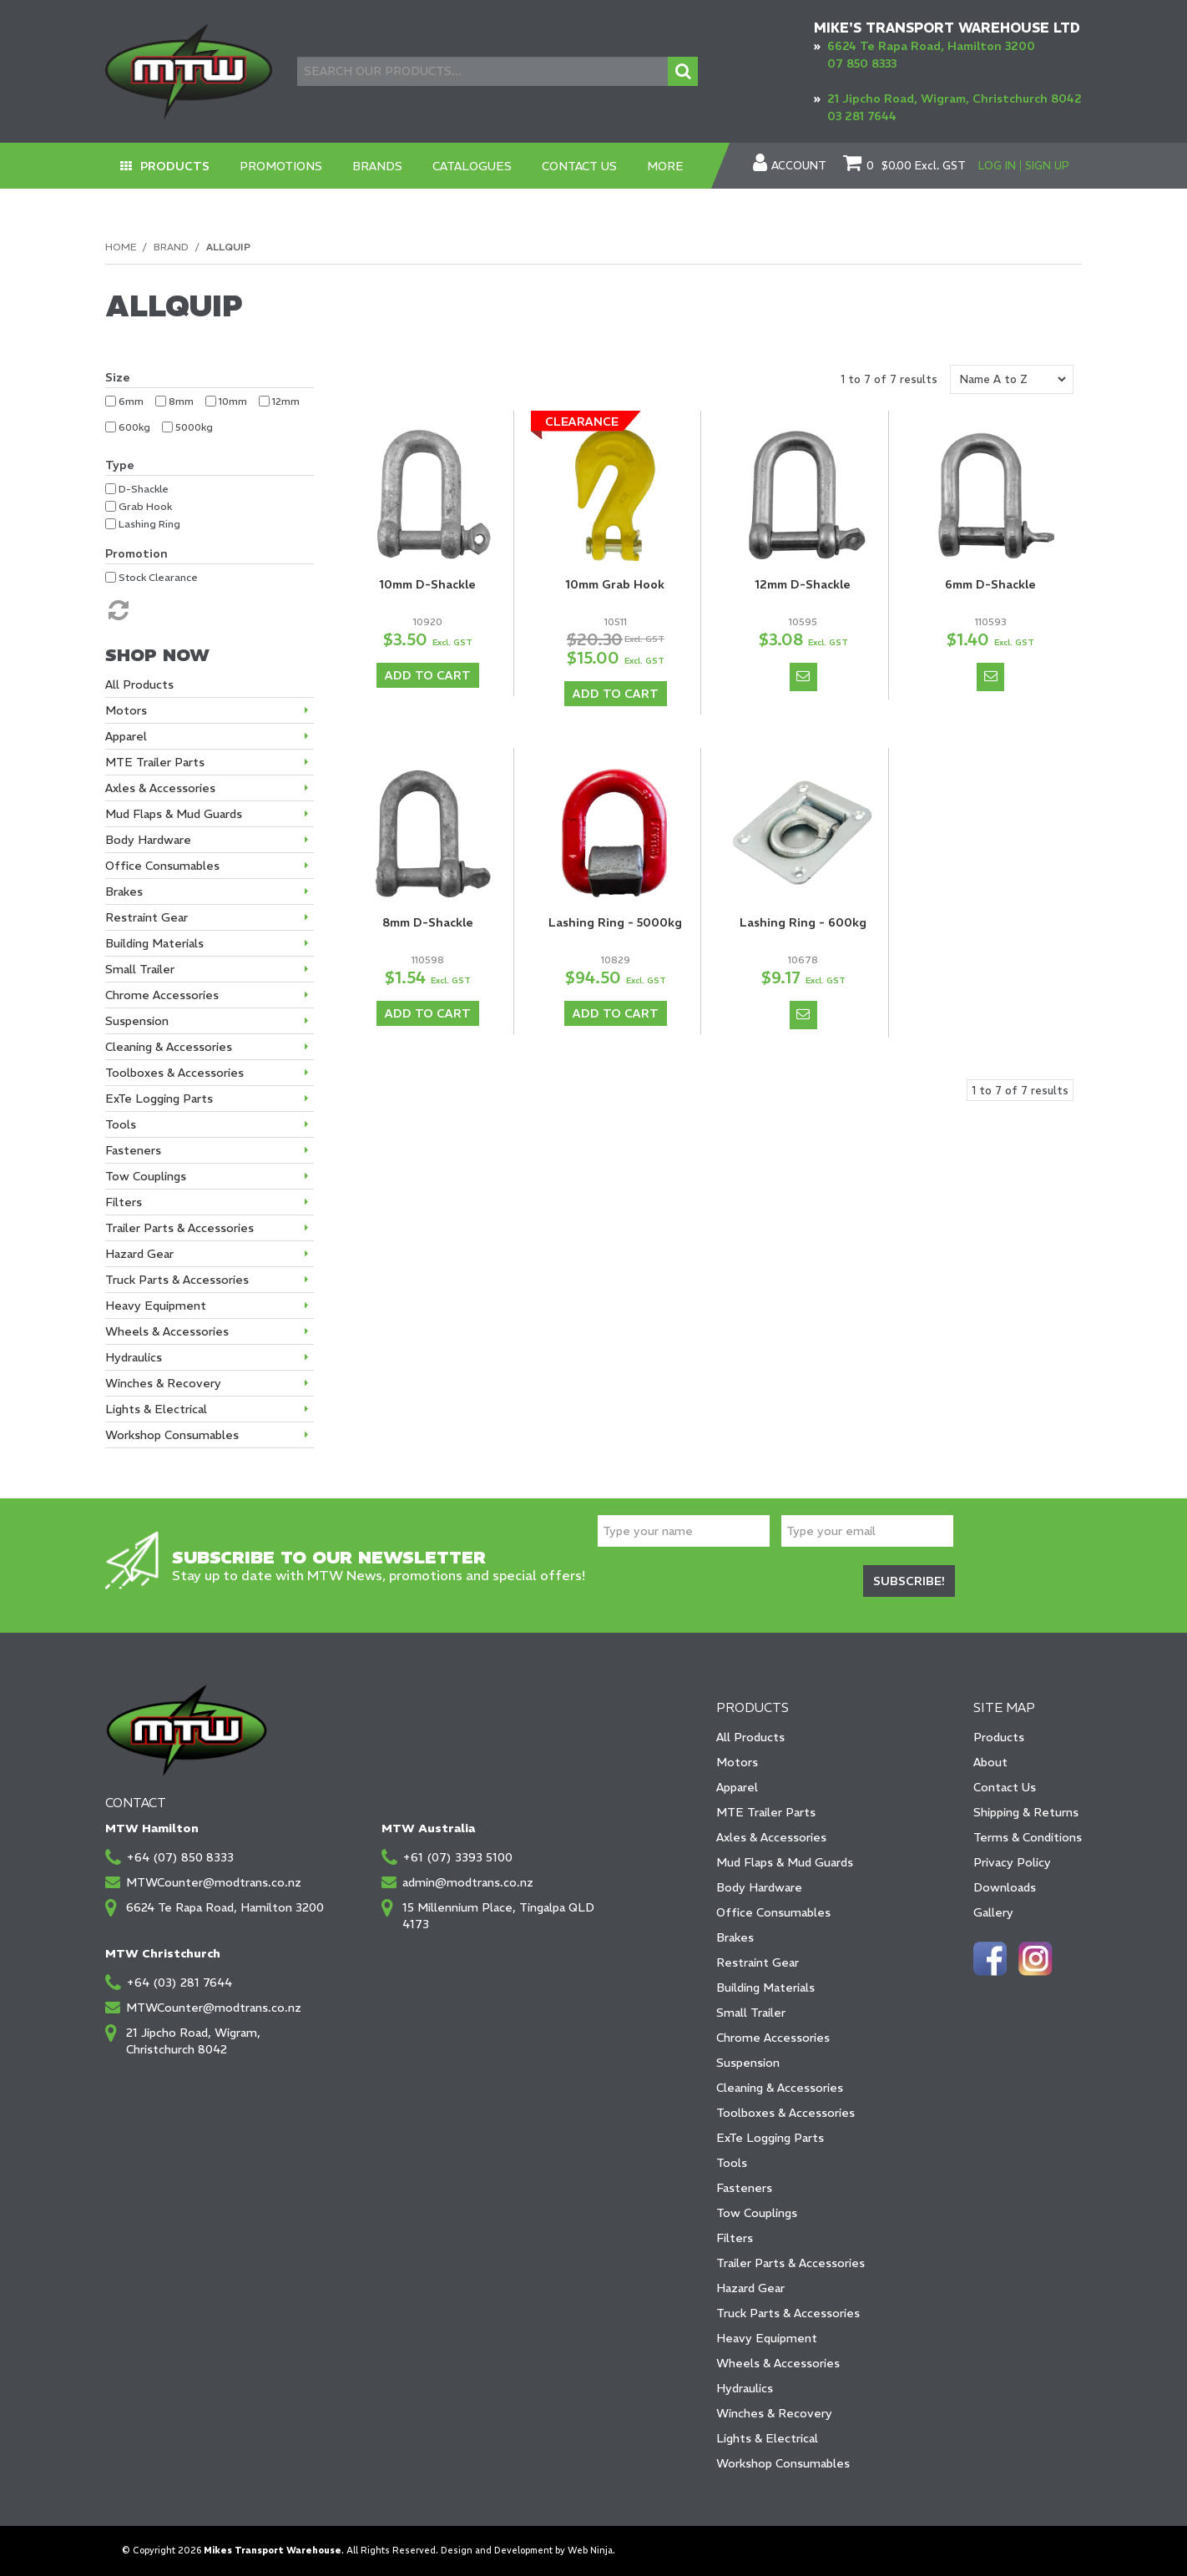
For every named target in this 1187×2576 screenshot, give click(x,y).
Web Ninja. (591, 2550)
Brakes (735, 1937)
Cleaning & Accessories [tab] (168, 1046)
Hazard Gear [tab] (139, 1253)
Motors (737, 1762)
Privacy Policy (1012, 1862)
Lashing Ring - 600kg (803, 922)
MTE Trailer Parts (766, 1812)
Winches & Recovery (774, 2413)
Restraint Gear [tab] (146, 917)
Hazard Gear (750, 2288)
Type (119, 464)
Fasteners (744, 2187)
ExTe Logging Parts (770, 2137)
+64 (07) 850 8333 (180, 1857)
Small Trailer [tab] (139, 969)
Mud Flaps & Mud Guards (784, 1862)
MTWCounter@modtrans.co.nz (213, 1882)
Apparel (737, 1787)
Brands (377, 166)
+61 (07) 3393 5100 (457, 1857)
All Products (750, 1737)
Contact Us (579, 166)
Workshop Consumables (783, 2463)
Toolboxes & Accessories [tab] (174, 1072)
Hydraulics (744, 2388)
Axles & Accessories (771, 1837)
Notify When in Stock (803, 677)
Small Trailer (750, 2012)
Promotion (136, 553)
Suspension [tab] (137, 1020)
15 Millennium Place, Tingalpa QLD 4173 (498, 1916)
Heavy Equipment (766, 2338)
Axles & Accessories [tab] (160, 788)
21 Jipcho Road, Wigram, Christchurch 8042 (954, 98)
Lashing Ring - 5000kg (615, 922)
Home (120, 246)
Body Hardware (759, 1887)
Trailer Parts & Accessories (790, 2262)
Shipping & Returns (1025, 1812)
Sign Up (1047, 165)
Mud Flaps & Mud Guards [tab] (173, 813)
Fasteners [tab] (133, 1150)
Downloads (1004, 1887)
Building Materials (765, 1987)
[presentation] (724, 1583)
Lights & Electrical (767, 2438)
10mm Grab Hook (615, 584)
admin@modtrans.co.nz (467, 1882)
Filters (734, 2237)
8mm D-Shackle (427, 922)
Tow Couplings (756, 2212)
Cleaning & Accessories (779, 2087)
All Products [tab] (139, 684)
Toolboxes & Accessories (785, 2112)
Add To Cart (428, 675)
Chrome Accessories (773, 2037)
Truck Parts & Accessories (788, 2313)
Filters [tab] (123, 1202)
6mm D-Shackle (990, 584)
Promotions (281, 166)
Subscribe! (909, 1581)
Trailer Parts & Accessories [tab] (179, 1227)
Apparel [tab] (126, 736)
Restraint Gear (757, 1962)
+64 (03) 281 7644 (179, 1982)
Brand (171, 246)
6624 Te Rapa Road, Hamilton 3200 (931, 45)
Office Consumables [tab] (162, 865)
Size (117, 377)
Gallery (993, 1912)
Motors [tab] (126, 710)
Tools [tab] (120, 1124)
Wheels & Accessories (778, 2363)
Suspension (748, 2062)
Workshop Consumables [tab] (172, 1434)
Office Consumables (773, 1912)
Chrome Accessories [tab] (162, 995)
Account (798, 166)
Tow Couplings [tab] (145, 1176)
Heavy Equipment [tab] (155, 1305)
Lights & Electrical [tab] (156, 1409)
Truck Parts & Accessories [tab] (177, 1279)
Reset (117, 610)
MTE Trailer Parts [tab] (155, 762)
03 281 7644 (862, 116)
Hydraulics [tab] (133, 1357)
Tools (731, 2162)
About (990, 1762)
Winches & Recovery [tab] (163, 1383)
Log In (997, 165)
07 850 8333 (862, 63)
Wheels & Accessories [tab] (167, 1331)
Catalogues (472, 166)
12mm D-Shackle (803, 584)
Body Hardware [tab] (148, 839)
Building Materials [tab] (154, 943)
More (665, 166)
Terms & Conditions (1027, 1837)
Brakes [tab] (124, 891)
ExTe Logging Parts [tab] (159, 1098)
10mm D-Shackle (428, 584)
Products (175, 166)
